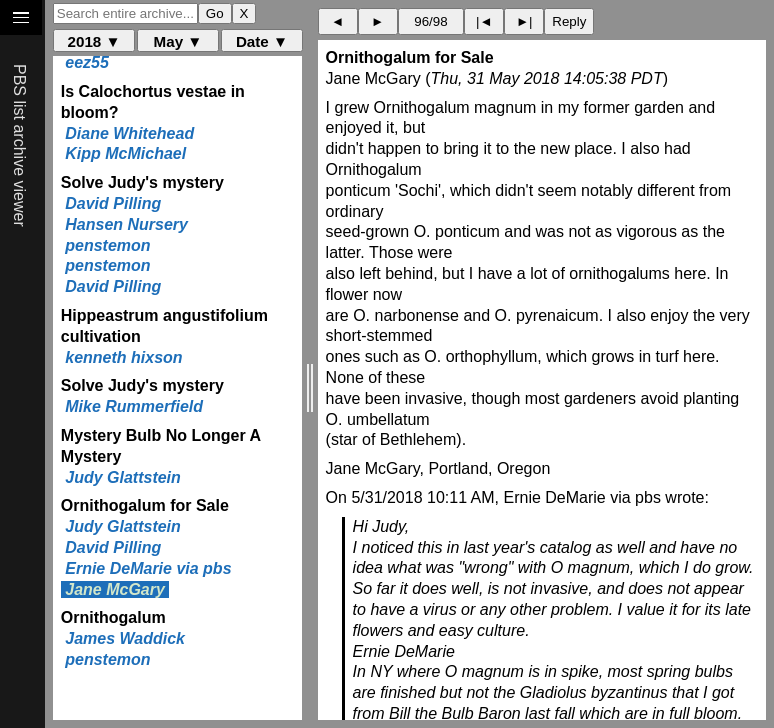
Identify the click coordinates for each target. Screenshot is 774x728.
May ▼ (178, 41)
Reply (569, 21)
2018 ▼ (94, 41)
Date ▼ (262, 41)
